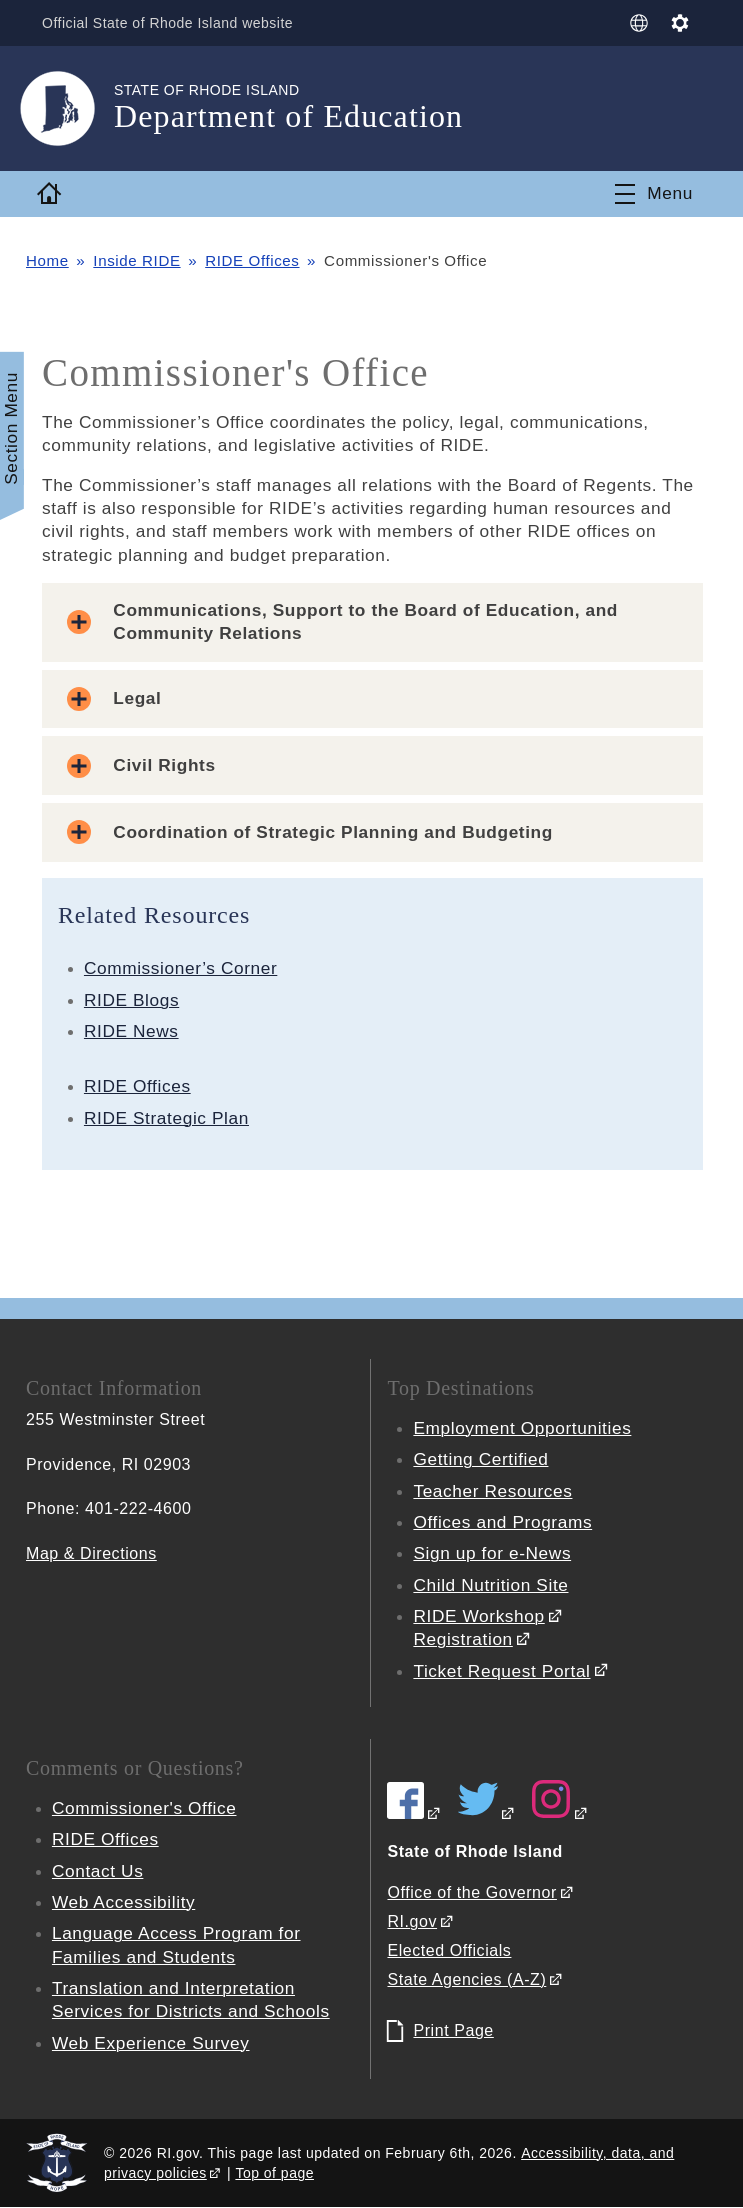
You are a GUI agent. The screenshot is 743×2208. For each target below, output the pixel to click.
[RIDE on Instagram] (560, 1813)
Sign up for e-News (492, 1553)
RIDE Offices (252, 260)
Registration (462, 1639)
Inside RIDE (136, 260)
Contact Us (97, 1871)
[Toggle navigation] (654, 194)
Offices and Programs (502, 1522)
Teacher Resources (492, 1491)
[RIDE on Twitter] (487, 1813)
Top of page (274, 2173)
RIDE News (131, 1031)
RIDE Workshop (478, 1616)
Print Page (453, 2030)
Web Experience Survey (151, 2043)
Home (47, 260)
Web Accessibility (123, 1902)
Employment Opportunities (522, 1428)
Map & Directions (91, 1553)
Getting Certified (480, 1459)
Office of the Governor (471, 1892)
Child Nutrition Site (490, 1585)
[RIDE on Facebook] (414, 1813)
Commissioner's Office (144, 1808)
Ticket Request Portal (501, 1671)
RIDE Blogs (131, 1000)
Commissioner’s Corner (180, 968)
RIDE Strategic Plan (166, 1118)
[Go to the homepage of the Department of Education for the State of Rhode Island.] (70, 108)
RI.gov (412, 1921)
